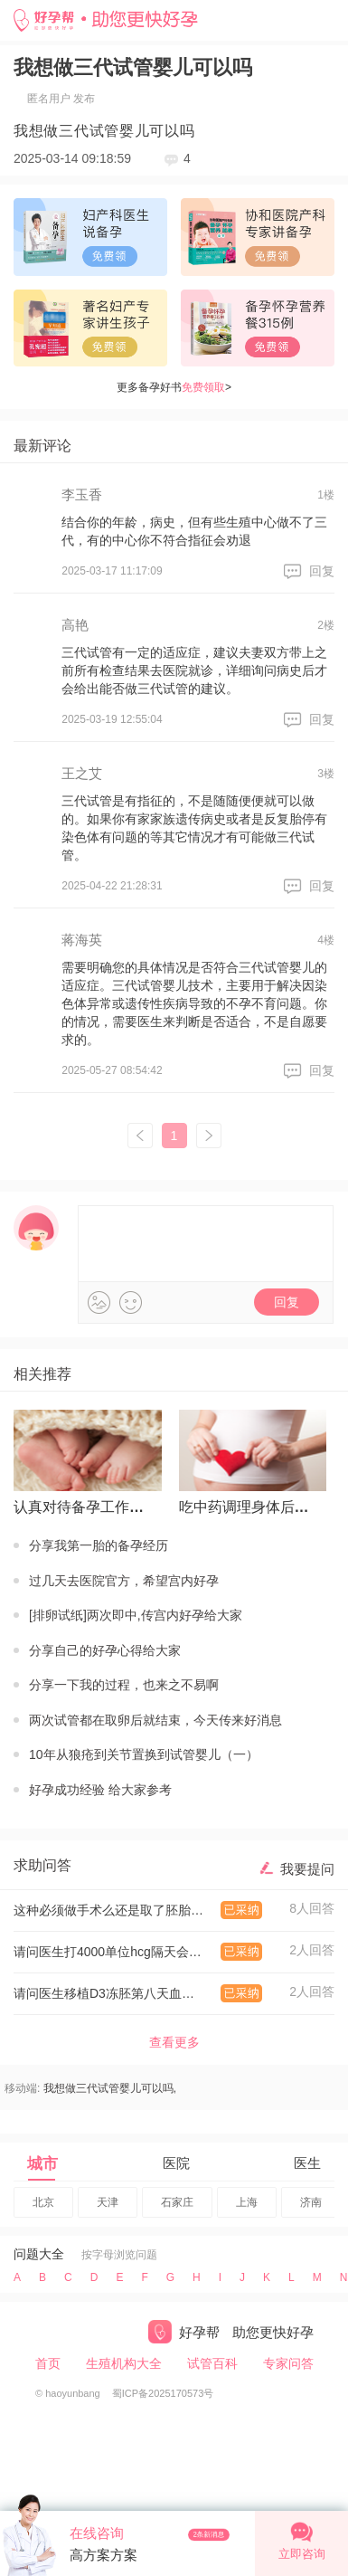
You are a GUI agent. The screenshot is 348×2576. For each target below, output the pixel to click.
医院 (176, 2163)
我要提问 (307, 1869)
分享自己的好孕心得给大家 (105, 1650)
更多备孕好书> (174, 387)
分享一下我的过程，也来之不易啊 (124, 1685)
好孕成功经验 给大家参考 (100, 1789)
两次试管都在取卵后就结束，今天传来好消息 (155, 1720)
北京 (43, 2202)
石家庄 (177, 2202)
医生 (307, 2163)
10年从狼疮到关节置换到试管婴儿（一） (144, 1754)
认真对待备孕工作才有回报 (84, 1507)
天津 (107, 2202)
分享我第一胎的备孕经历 (98, 1545)
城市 (42, 2163)
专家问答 (288, 2363)
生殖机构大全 (124, 2363)
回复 (321, 571)
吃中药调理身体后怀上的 (249, 1507)
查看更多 (174, 2042)
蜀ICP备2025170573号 (163, 2393)
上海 (247, 2202)
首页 (48, 2363)
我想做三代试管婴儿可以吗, (109, 2088)
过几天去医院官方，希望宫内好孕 (124, 1580)
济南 (311, 2202)
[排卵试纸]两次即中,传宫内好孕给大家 (135, 1615)
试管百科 (212, 2363)
